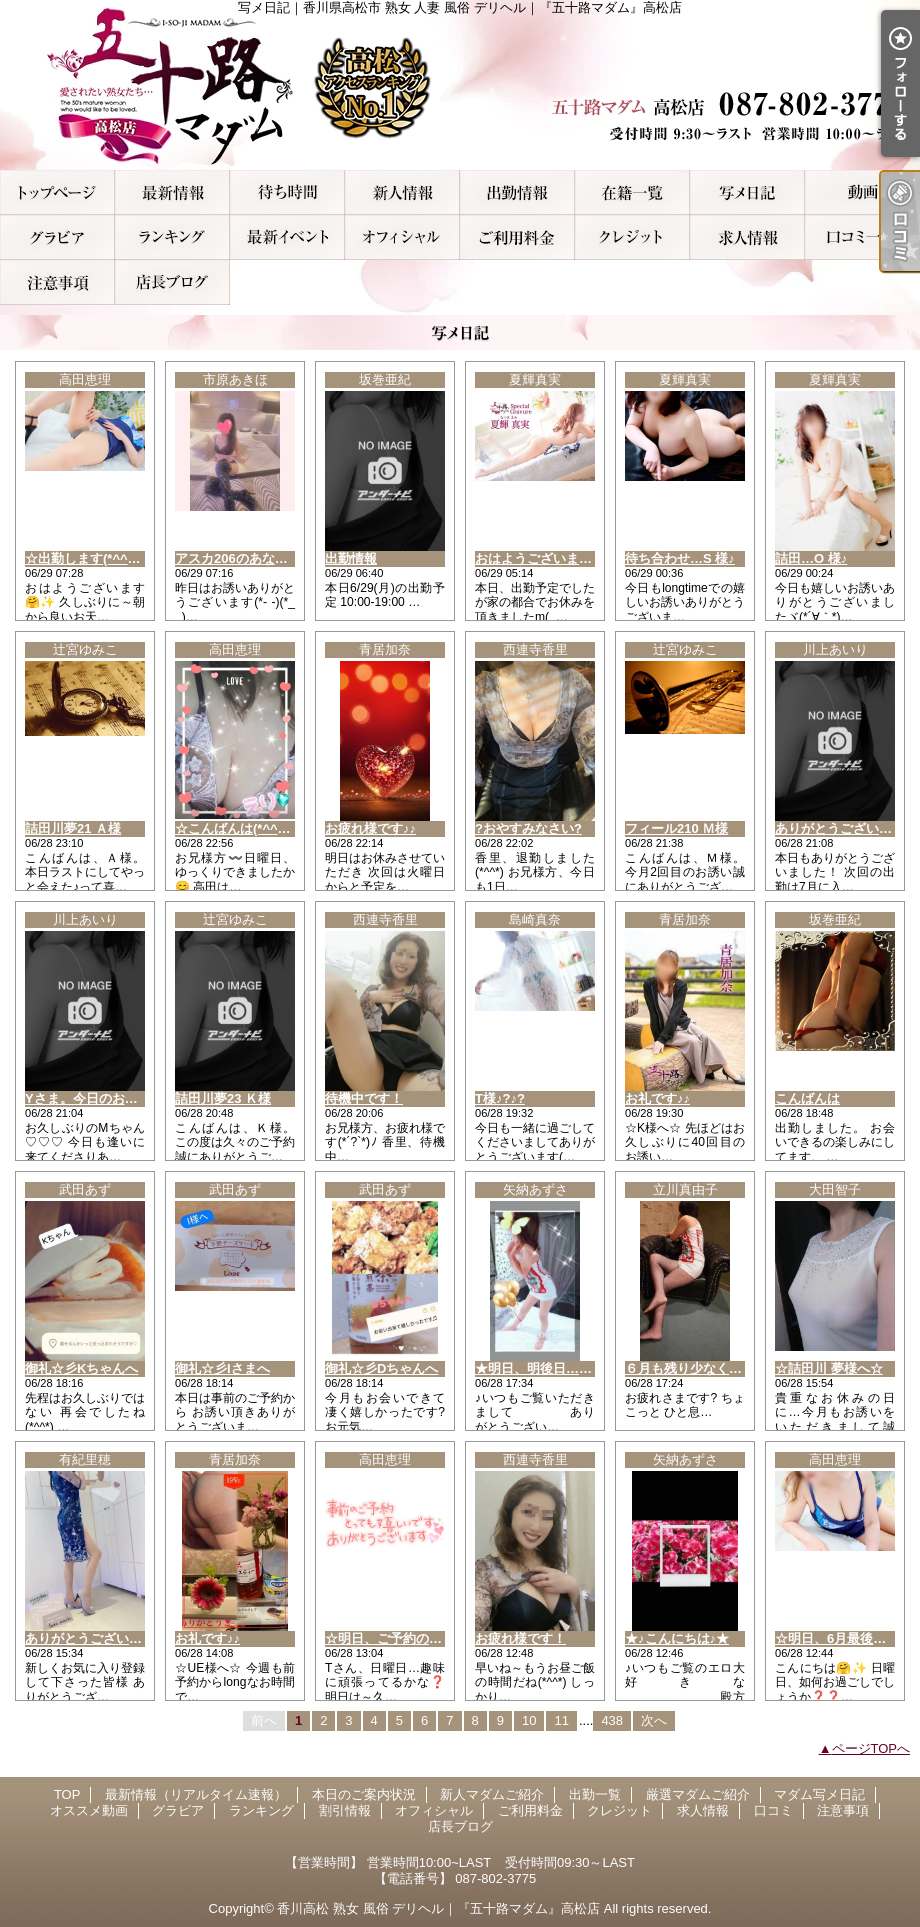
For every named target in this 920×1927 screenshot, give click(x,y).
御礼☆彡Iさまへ (222, 1368)
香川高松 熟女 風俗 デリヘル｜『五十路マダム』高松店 (438, 1908)
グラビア (57, 237)
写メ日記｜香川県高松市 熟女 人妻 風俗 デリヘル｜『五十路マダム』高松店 (460, 85)
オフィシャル (402, 237)
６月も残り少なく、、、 (696, 1368)
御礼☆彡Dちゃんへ (381, 1368)
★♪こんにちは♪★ (677, 1638)
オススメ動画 (862, 192)
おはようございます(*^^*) (550, 558)
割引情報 (287, 237)
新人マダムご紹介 (402, 192)
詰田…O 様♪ (811, 558)
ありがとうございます (90, 1638)
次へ (654, 1720)
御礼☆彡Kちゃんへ (81, 1368)
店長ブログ (172, 282)
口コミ (862, 237)
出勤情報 (351, 558)
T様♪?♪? (500, 1098)
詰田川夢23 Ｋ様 (223, 1098)
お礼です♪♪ (657, 1098)
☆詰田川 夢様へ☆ (829, 1368)
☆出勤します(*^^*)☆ (87, 558)
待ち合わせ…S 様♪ (680, 558)
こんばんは (807, 1098)
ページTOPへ (871, 1748)
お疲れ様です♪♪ (370, 828)
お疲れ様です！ (520, 1638)
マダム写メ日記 (747, 192)
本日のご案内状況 (287, 192)
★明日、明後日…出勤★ (546, 1368)
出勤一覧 (517, 192)
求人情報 (747, 237)
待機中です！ (364, 1098)
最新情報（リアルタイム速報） (172, 192)
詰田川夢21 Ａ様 (73, 828)
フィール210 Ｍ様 (676, 828)
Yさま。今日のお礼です (94, 1098)
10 (529, 1720)
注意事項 (57, 282)
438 (612, 1720)
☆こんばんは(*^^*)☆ (237, 828)
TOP (57, 192)
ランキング (172, 237)
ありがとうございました (846, 828)
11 (561, 1720)
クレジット (632, 237)
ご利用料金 (517, 237)
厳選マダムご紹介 (632, 192)
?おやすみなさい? (528, 828)
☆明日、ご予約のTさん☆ (400, 1638)
